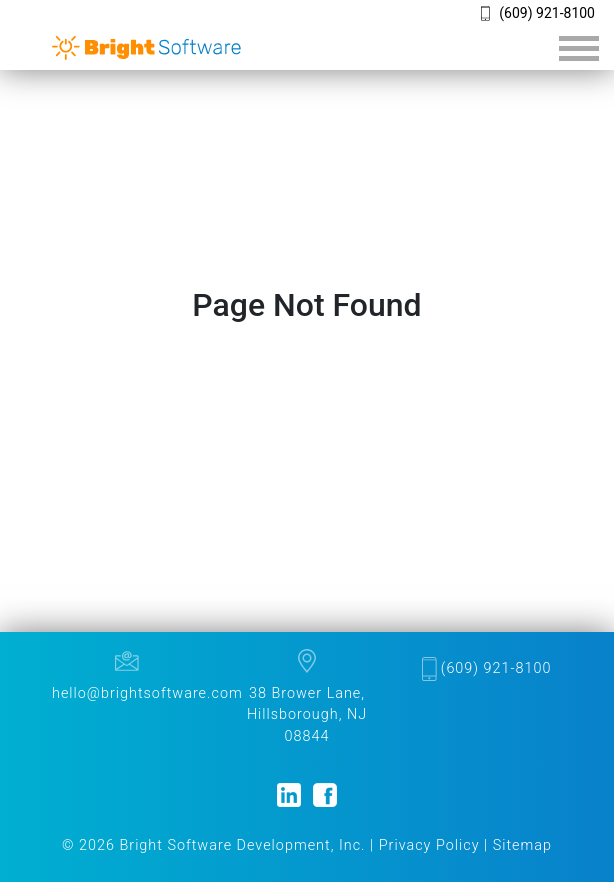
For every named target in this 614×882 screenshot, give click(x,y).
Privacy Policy (429, 845)
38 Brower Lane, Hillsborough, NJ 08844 (307, 715)
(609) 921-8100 (547, 13)
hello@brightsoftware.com (147, 693)
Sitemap (522, 845)
